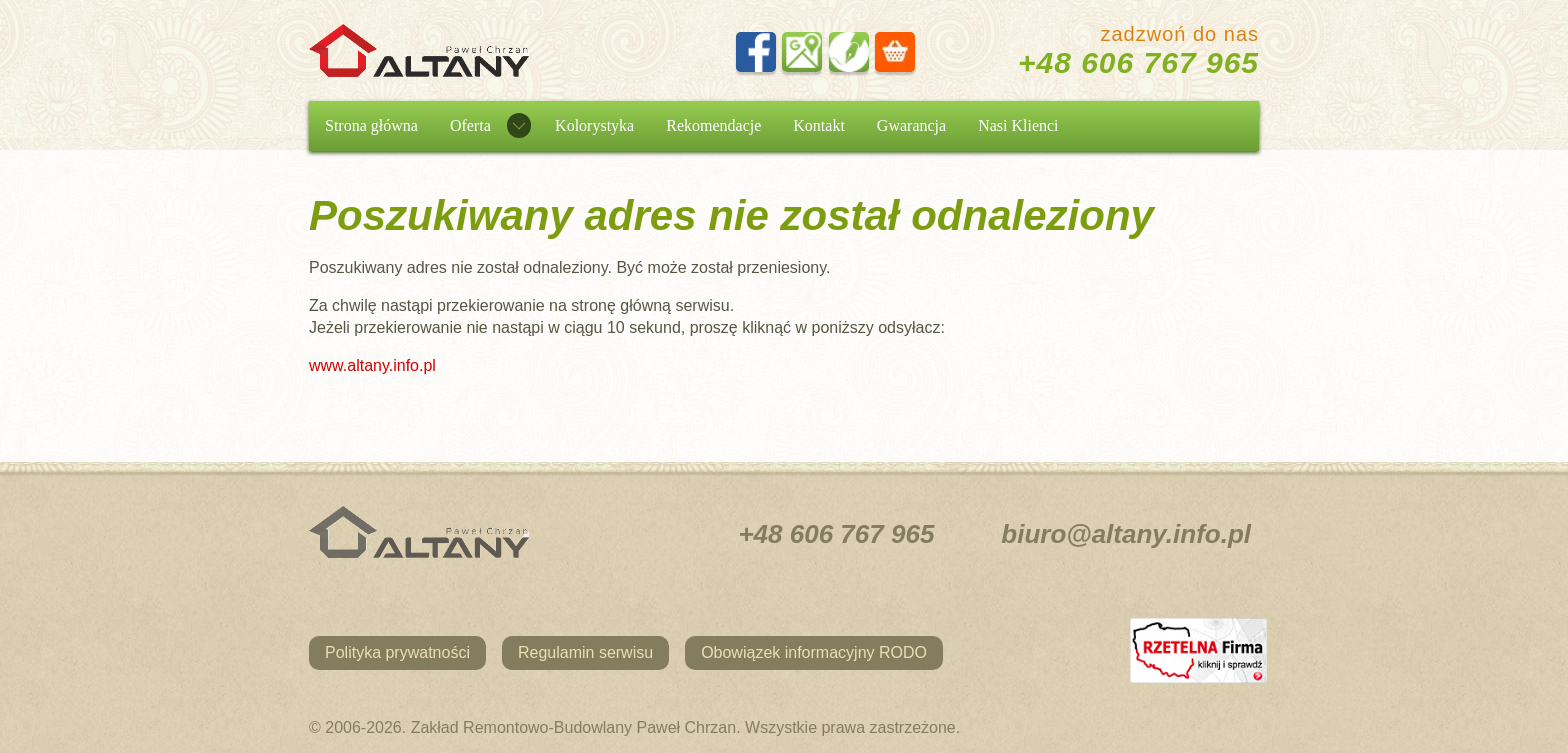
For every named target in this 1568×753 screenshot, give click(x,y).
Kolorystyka (594, 125)
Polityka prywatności (397, 652)
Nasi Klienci (1018, 125)
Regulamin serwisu (585, 652)
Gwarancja (911, 125)
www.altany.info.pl (372, 365)
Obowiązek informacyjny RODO (814, 652)
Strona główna (371, 125)
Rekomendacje (713, 125)
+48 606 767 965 (1138, 62)
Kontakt (819, 125)
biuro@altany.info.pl (1126, 534)
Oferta (470, 125)
